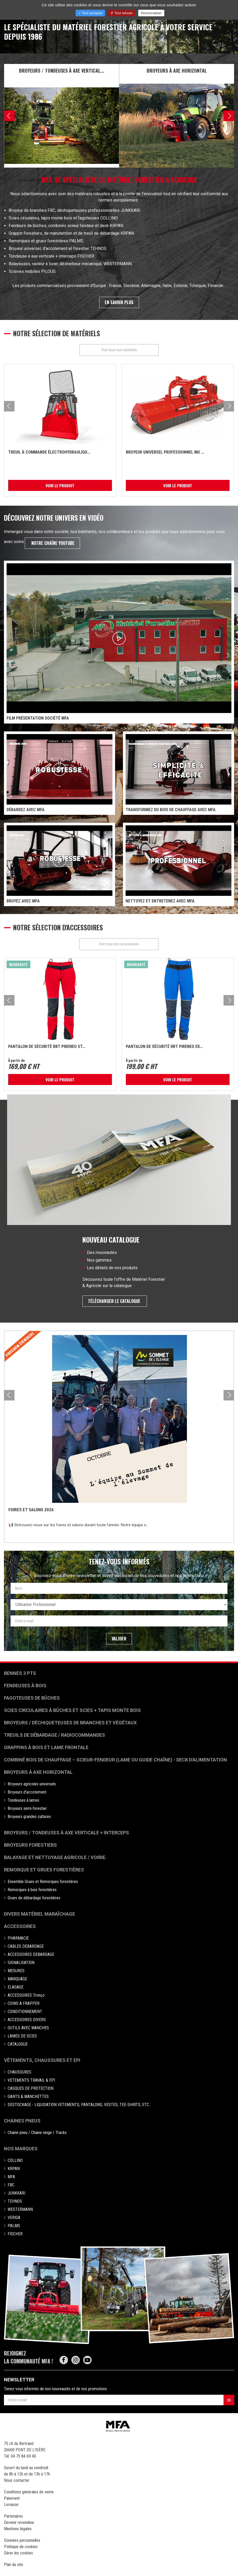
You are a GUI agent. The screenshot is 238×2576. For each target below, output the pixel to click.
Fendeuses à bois (25, 1686)
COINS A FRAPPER (23, 2003)
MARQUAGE (17, 1979)
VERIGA (14, 2217)
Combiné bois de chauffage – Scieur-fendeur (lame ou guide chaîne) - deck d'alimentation (115, 1760)
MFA (11, 2177)
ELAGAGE (15, 1987)
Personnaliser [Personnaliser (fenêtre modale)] (151, 13)
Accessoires (20, 1926)
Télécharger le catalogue (114, 1301)
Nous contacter (16, 2480)
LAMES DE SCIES (22, 2036)
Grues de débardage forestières (34, 1898)
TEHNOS (15, 2201)
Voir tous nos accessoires (119, 944)
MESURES (16, 1971)
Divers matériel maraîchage (39, 1914)
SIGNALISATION (21, 1962)
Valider (119, 1639)
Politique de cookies (21, 2546)
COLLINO (15, 2160)
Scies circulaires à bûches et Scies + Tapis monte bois (72, 1710)
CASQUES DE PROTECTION (30, 2088)
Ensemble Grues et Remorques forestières (43, 1881)
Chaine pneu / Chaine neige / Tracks (37, 2132)
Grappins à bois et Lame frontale (46, 1747)
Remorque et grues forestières (44, 1870)
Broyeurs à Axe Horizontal (38, 1772)
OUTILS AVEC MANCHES (28, 2028)
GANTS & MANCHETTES (28, 2096)
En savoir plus (119, 302)
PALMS (14, 2225)
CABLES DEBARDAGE (26, 1946)
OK (229, 2400)
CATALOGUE (18, 2044)
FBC (11, 2185)
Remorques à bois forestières (32, 1889)
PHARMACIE (18, 1938)
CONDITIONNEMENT (25, 2011)
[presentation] (9, 116)
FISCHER (15, 2234)
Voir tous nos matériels (119, 350)
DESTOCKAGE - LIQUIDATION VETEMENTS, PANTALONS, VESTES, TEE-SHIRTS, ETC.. (79, 2104)
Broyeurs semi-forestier (27, 1808)
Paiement (12, 2498)
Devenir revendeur (19, 2522)
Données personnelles (22, 2540)
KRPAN (14, 2168)
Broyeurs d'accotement (27, 1792)
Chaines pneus (22, 2121)
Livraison (11, 2504)
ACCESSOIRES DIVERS (27, 2019)
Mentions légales (18, 2529)
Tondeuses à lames (23, 1800)
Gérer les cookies (18, 2553)
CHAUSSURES (19, 2072)
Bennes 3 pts (20, 1673)
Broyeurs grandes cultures (29, 1816)
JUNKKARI (16, 2193)
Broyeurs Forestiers (30, 1845)
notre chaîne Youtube (52, 543)
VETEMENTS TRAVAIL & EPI (31, 2080)
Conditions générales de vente (29, 2492)
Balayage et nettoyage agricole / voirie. (55, 1857)
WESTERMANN (20, 2209)
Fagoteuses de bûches (32, 1698)
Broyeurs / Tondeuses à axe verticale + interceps (66, 1833)
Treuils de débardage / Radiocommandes (54, 1735)
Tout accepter (90, 13)
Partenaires (13, 2516)
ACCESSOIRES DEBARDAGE (31, 1954)
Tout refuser (121, 13)
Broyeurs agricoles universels (32, 1784)
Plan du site (13, 2564)
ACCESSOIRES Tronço (26, 1995)
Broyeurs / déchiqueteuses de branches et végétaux (70, 1723)
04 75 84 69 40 (23, 2456)
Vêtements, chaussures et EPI (42, 2060)
